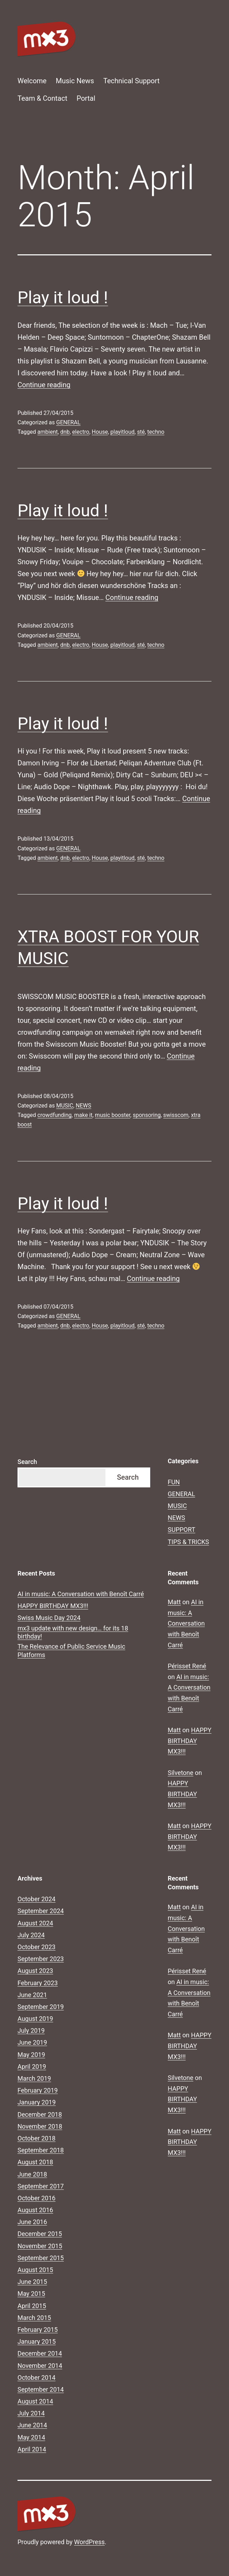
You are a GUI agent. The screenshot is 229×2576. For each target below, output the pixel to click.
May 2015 (31, 2293)
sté (141, 432)
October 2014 (36, 2377)
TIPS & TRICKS (188, 1541)
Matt (174, 1602)
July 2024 (31, 1935)
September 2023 (41, 1958)
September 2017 (41, 2186)
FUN (174, 1482)
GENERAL (68, 422)
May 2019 (31, 2054)
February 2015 (38, 2329)
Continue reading (44, 385)
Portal (86, 98)
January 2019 (37, 2102)
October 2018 (36, 2138)
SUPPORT (181, 1529)
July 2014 (31, 2413)
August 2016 (35, 2210)
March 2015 (34, 2317)
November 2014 (40, 2365)
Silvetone (180, 1772)
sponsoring (147, 1115)
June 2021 (32, 1994)
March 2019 (34, 2078)
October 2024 (36, 1899)
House (100, 432)
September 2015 (41, 2258)
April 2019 (32, 2066)
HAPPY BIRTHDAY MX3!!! (53, 1605)
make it (83, 1115)
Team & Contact (42, 98)
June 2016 (32, 2221)
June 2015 (32, 2281)
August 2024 (35, 1923)
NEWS (83, 1105)
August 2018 (35, 2162)
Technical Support (131, 81)
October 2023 (36, 1947)
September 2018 (41, 2150)
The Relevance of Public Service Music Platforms (71, 1650)
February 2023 (38, 1983)
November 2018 (40, 2126)
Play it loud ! (63, 297)
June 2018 (32, 2174)
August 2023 (35, 1970)
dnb (65, 432)
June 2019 (32, 2042)
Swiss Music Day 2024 (49, 1617)
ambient (47, 432)
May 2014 (31, 2437)
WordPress (89, 2542)
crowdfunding (54, 1115)
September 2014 (41, 2389)
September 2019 (41, 2006)
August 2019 (35, 2018)
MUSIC (64, 1105)
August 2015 (35, 2269)
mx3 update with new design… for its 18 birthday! (73, 1632)
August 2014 (35, 2401)
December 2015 (40, 2233)
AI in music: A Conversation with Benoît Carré (81, 1594)
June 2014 (32, 2425)
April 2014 (32, 2449)
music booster (112, 1115)
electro (80, 432)
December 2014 (40, 2353)
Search (27, 1461)
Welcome (32, 81)
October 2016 (36, 2198)
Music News (75, 81)
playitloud (122, 432)
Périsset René (187, 1666)
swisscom (175, 1115)
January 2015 (37, 2341)
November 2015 (40, 2246)
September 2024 (41, 1911)
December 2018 (40, 2114)
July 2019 (31, 2030)
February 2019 (38, 2090)
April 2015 (32, 2305)
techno (156, 432)
